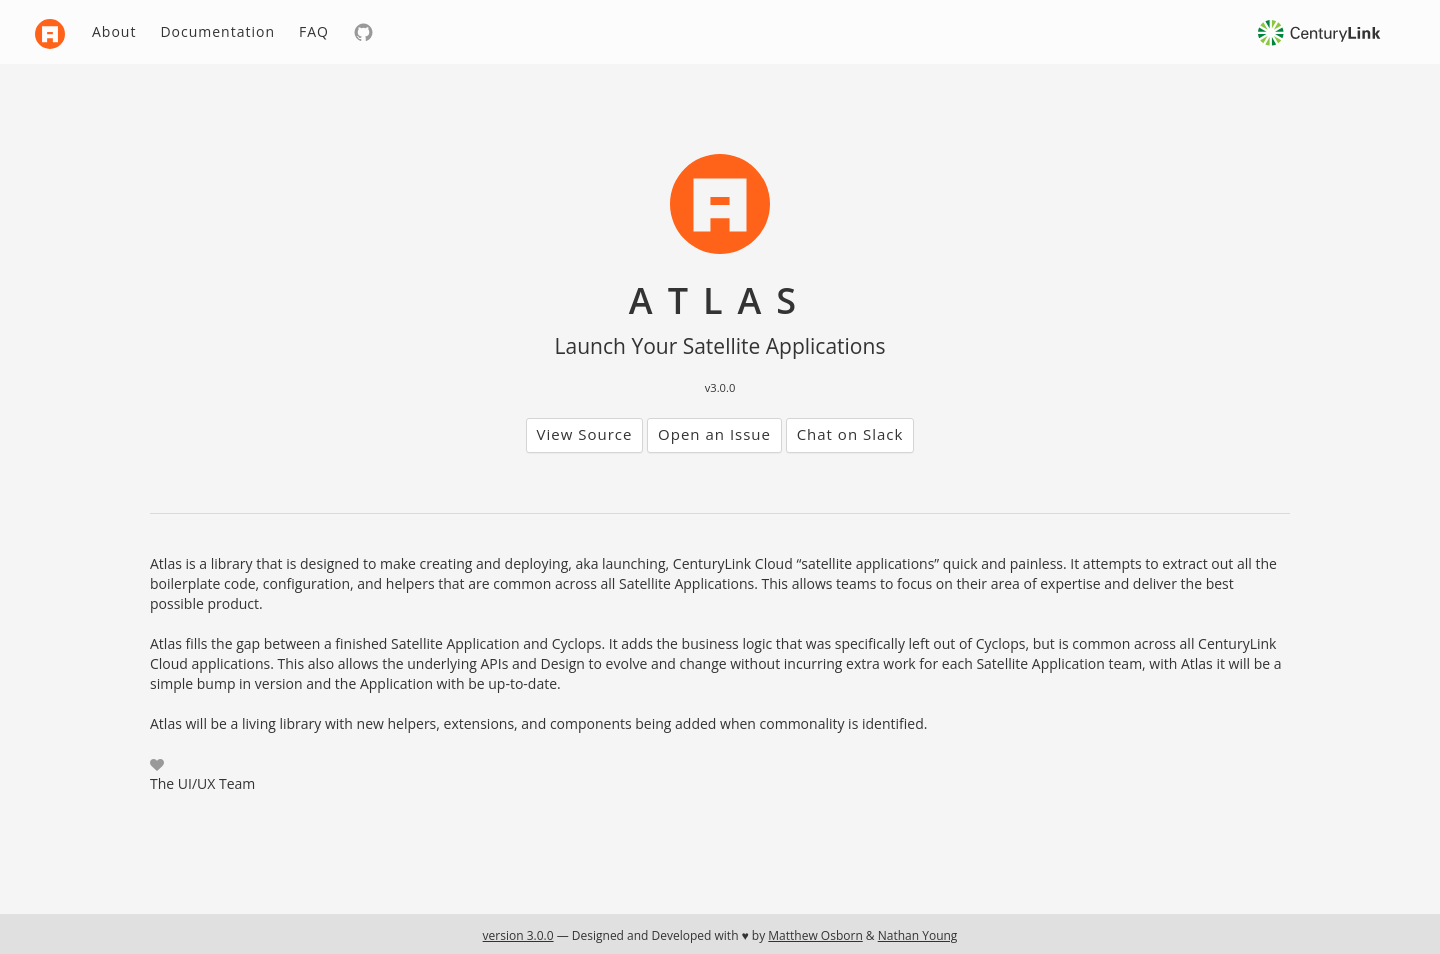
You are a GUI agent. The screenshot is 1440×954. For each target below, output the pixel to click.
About (114, 31)
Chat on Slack (850, 434)
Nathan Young (918, 935)
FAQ (314, 31)
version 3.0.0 (518, 935)
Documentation (217, 31)
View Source (585, 434)
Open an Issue (714, 434)
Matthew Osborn (815, 935)
